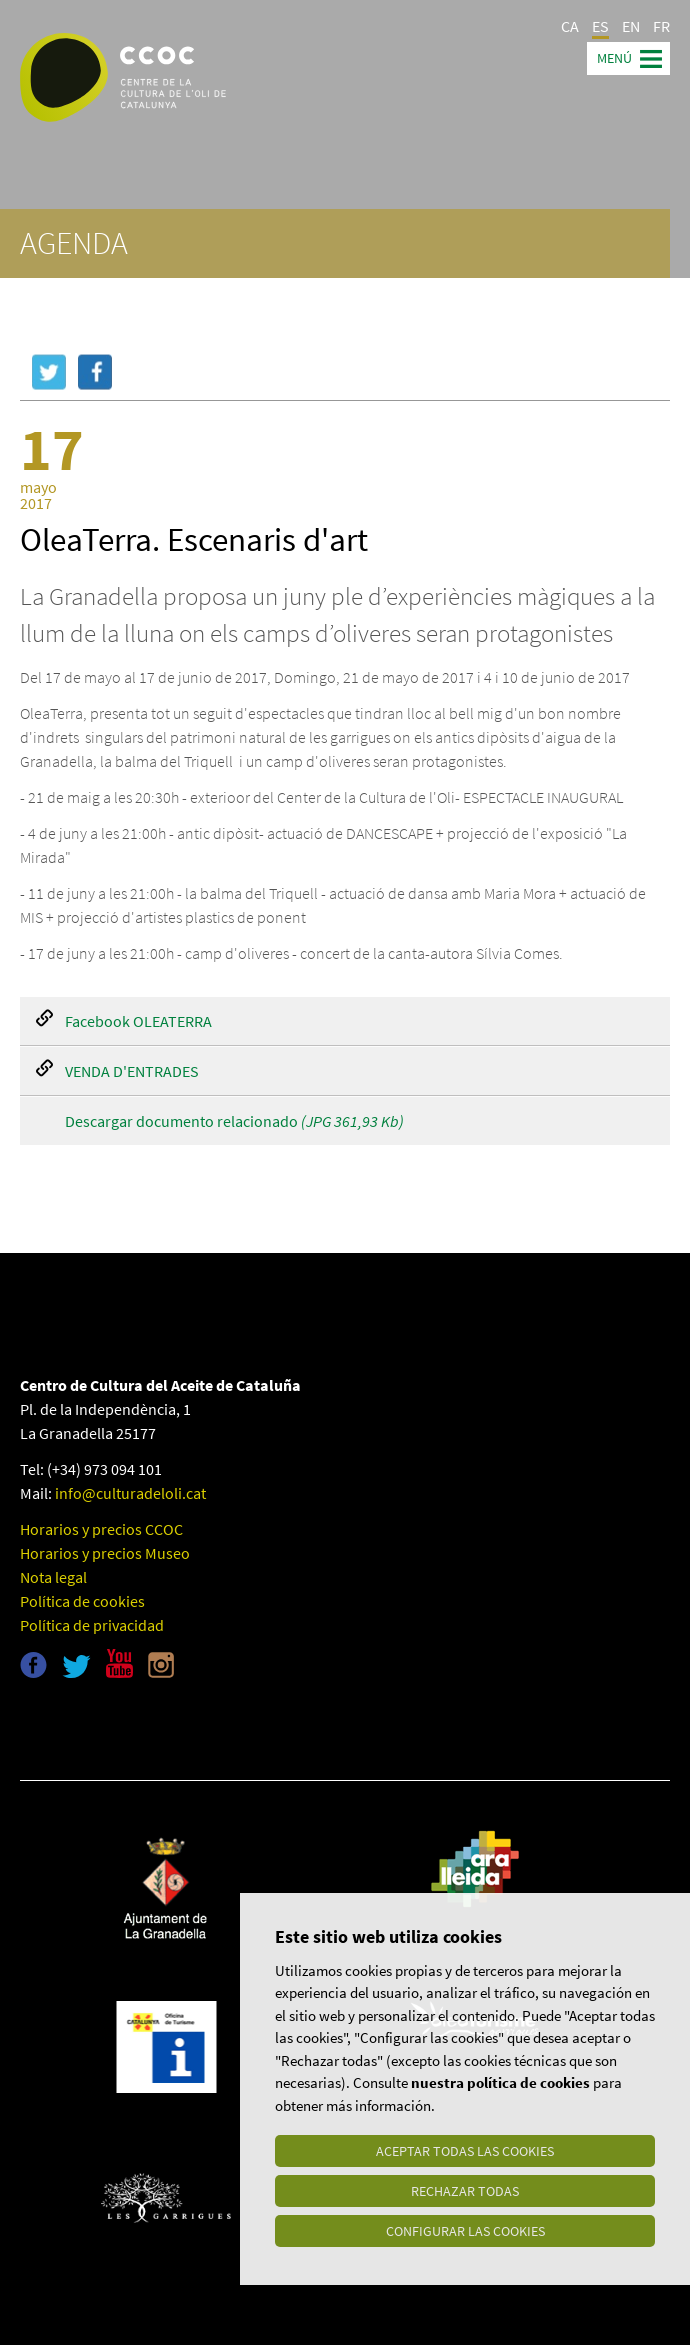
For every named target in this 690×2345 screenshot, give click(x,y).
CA (570, 26)
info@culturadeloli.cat (130, 1493)
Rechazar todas (465, 2191)
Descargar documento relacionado (234, 1121)
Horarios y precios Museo (105, 1553)
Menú (614, 58)
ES (600, 26)
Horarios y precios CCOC (101, 1529)
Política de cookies (82, 1601)
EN (631, 26)
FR (661, 26)
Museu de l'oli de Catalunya (107, 1726)
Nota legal (53, 1577)
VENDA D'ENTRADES (132, 1071)
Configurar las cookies (465, 2231)
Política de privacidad (92, 1625)
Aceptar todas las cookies (465, 2151)
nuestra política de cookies (500, 2082)
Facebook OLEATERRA (138, 1021)
